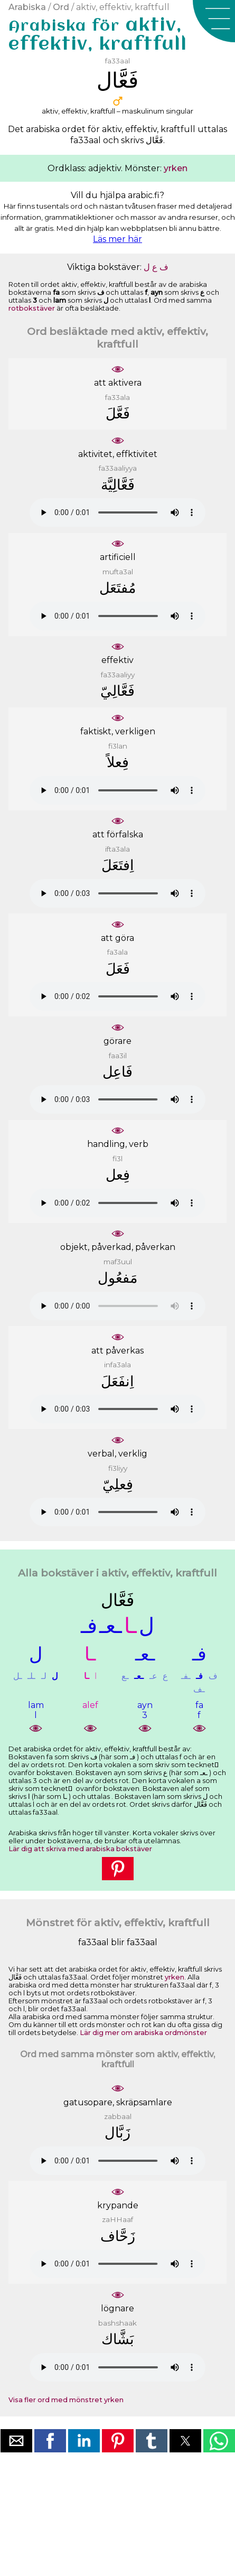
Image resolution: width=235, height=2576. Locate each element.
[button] (214, 21)
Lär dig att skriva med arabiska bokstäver (80, 1849)
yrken (175, 168)
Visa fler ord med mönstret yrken (66, 2400)
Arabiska (27, 7)
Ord (61, 7)
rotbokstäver (31, 308)
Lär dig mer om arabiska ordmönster (143, 2033)
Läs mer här (117, 239)
